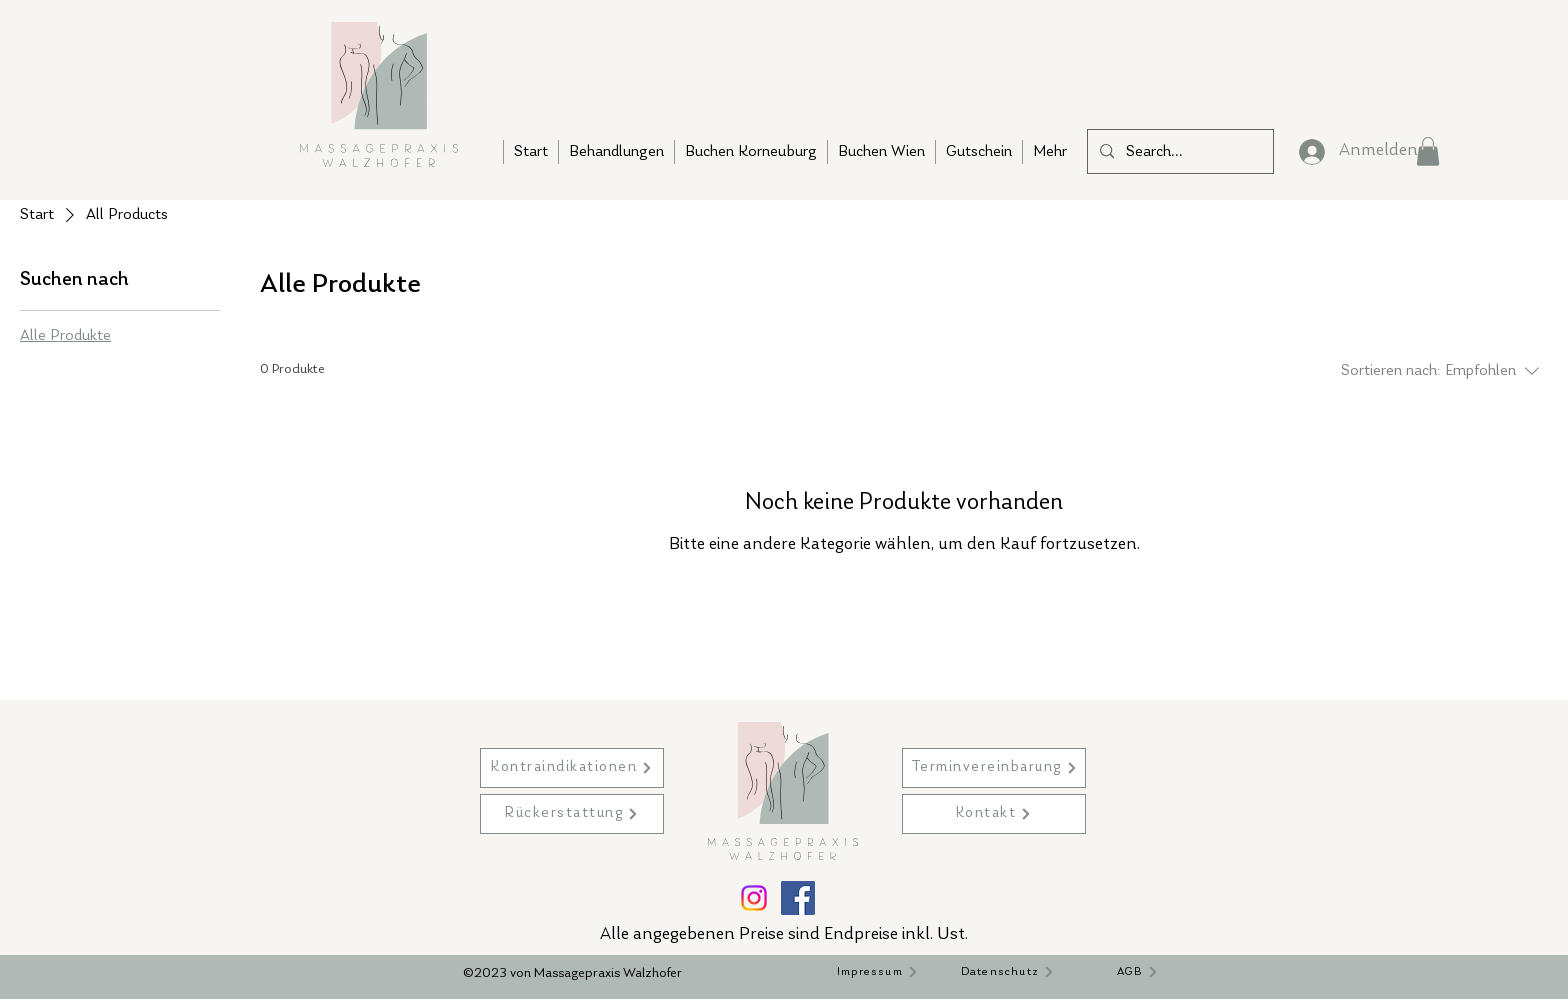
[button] (1428, 151)
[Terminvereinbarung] (994, 768)
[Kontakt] (994, 814)
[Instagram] (754, 898)
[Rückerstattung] (572, 814)
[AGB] (1138, 972)
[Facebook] (798, 898)
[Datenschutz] (1008, 972)
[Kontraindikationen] (572, 768)
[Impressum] (878, 972)
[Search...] (1178, 152)
